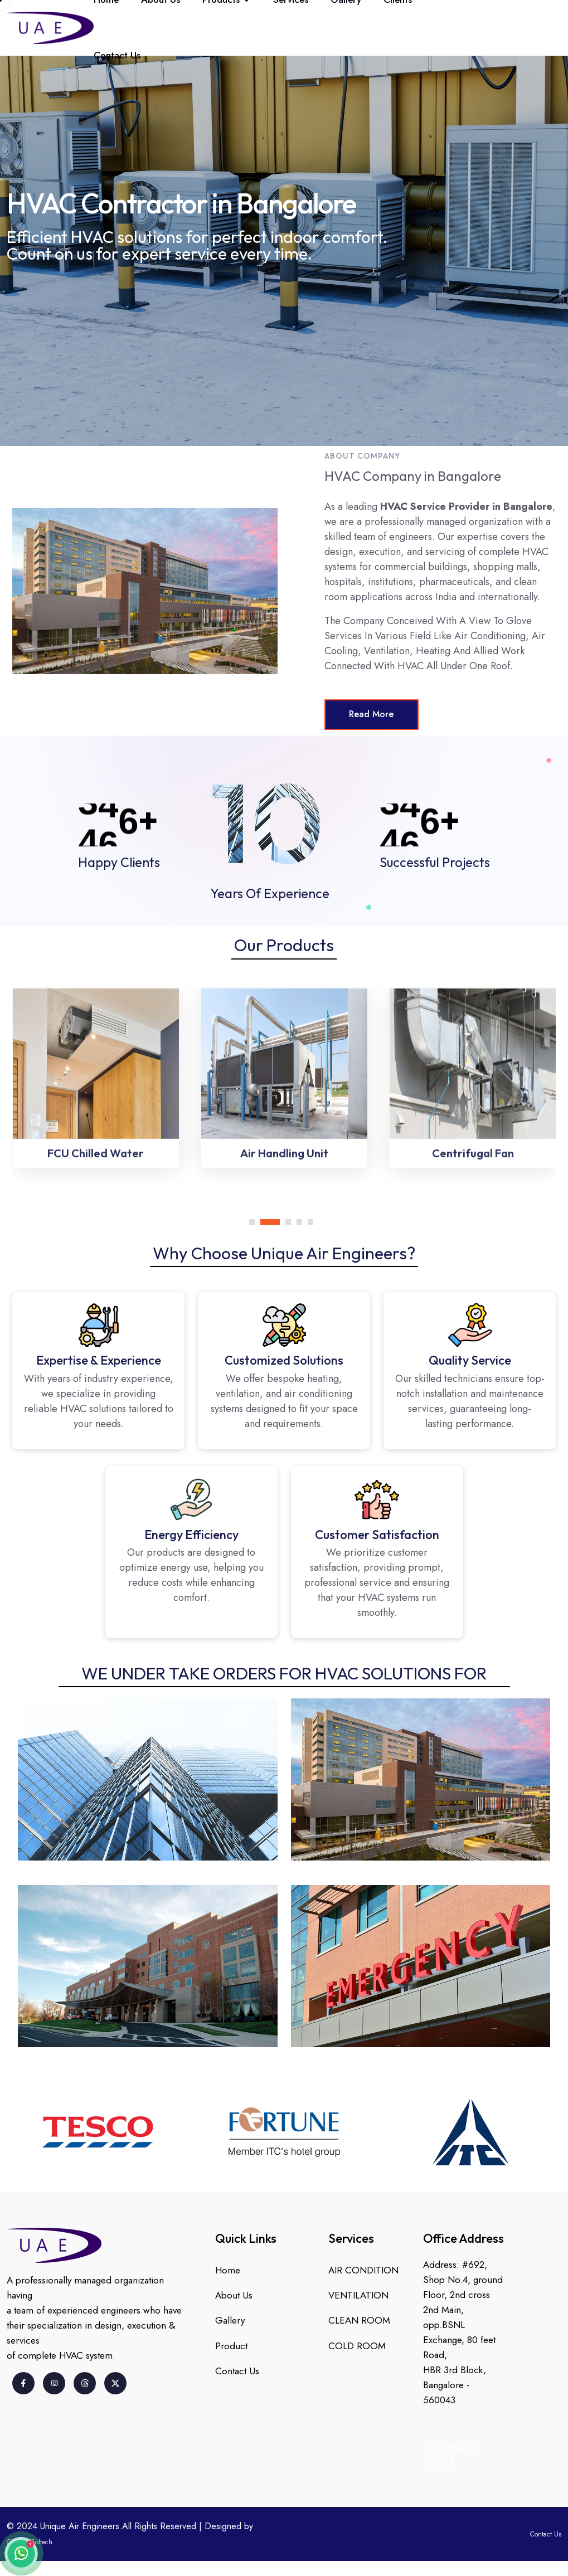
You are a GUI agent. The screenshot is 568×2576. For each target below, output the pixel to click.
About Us (234, 2295)
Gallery (230, 2321)
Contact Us (117, 55)
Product (231, 2347)
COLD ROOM (357, 2347)
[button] (254, 1218)
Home (227, 2270)
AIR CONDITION (363, 2270)
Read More (373, 714)
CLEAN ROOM (359, 2321)
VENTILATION (358, 2295)
